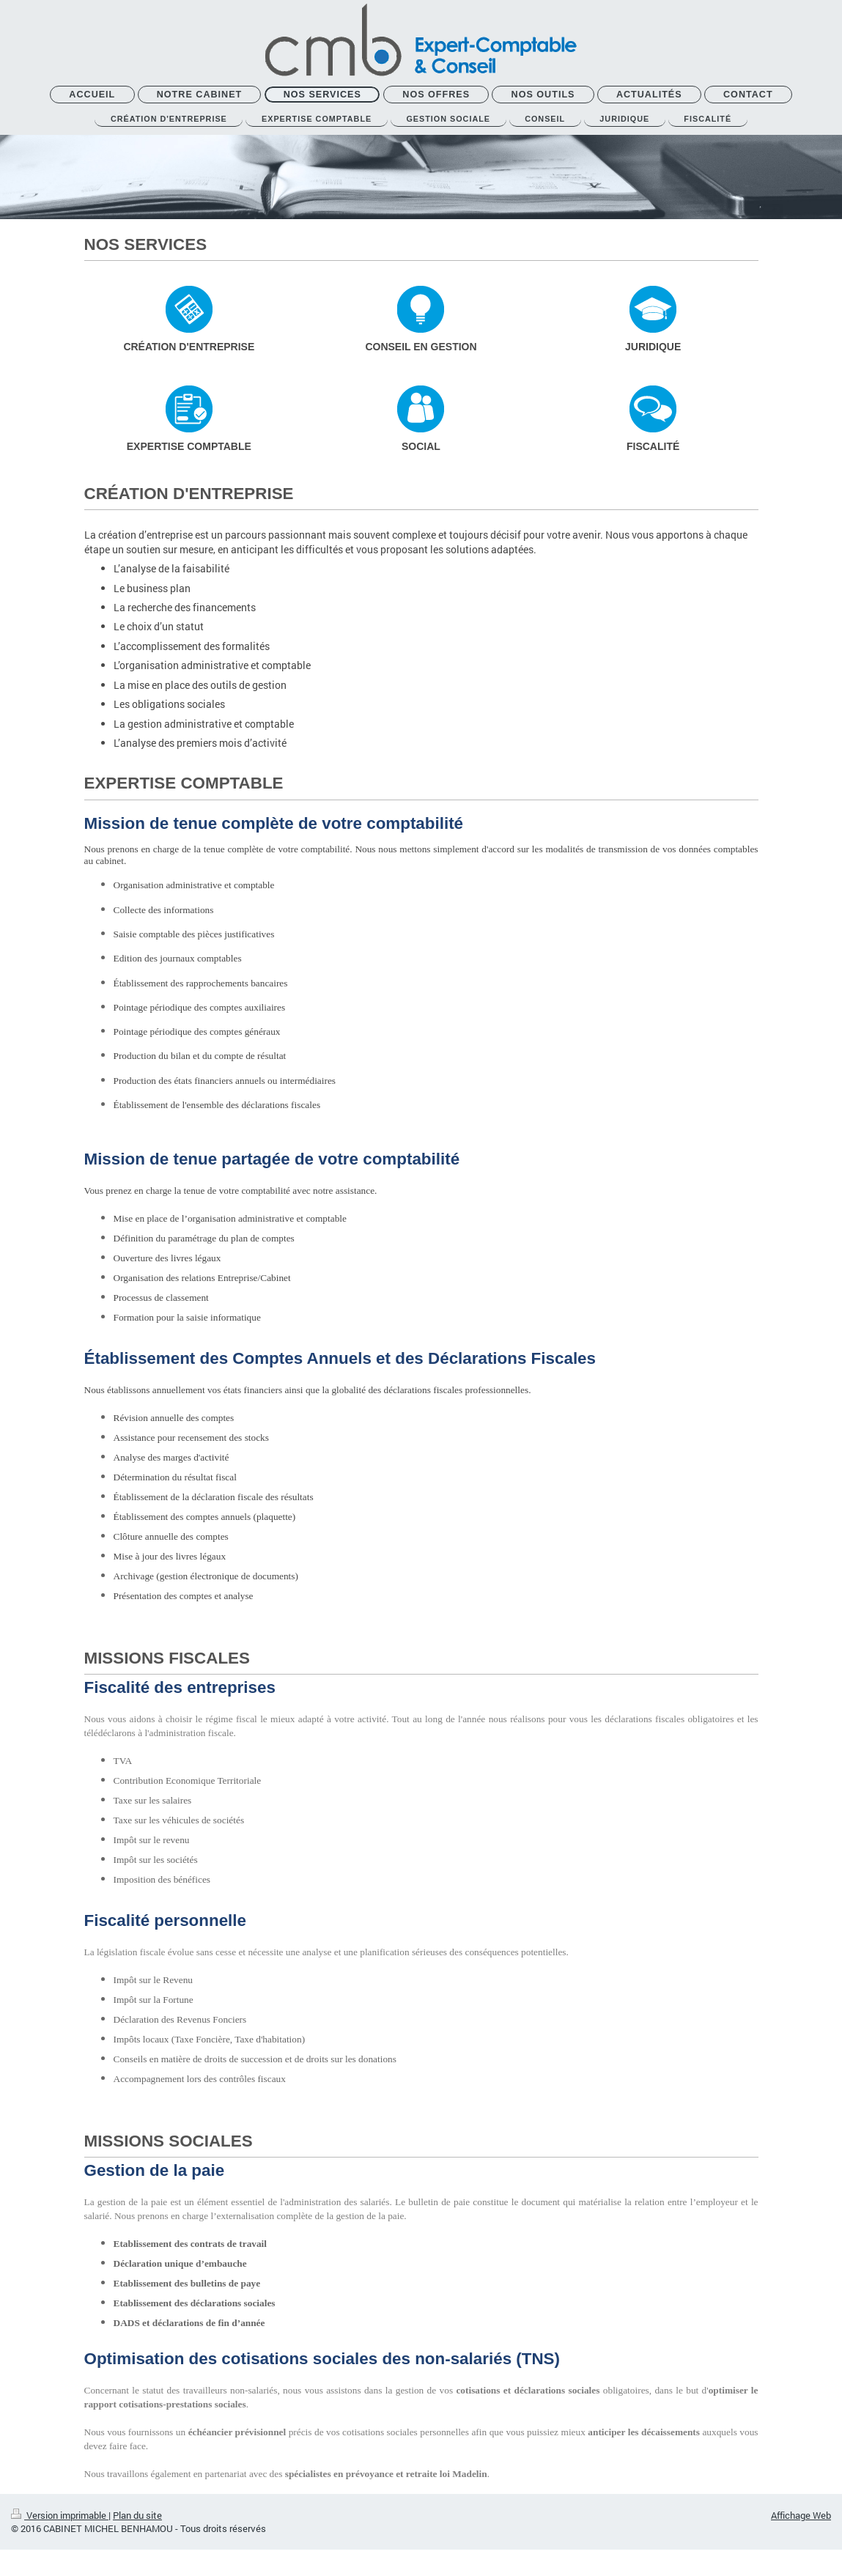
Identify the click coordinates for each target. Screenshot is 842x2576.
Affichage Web (801, 2519)
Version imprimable (59, 2519)
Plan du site (137, 2519)
